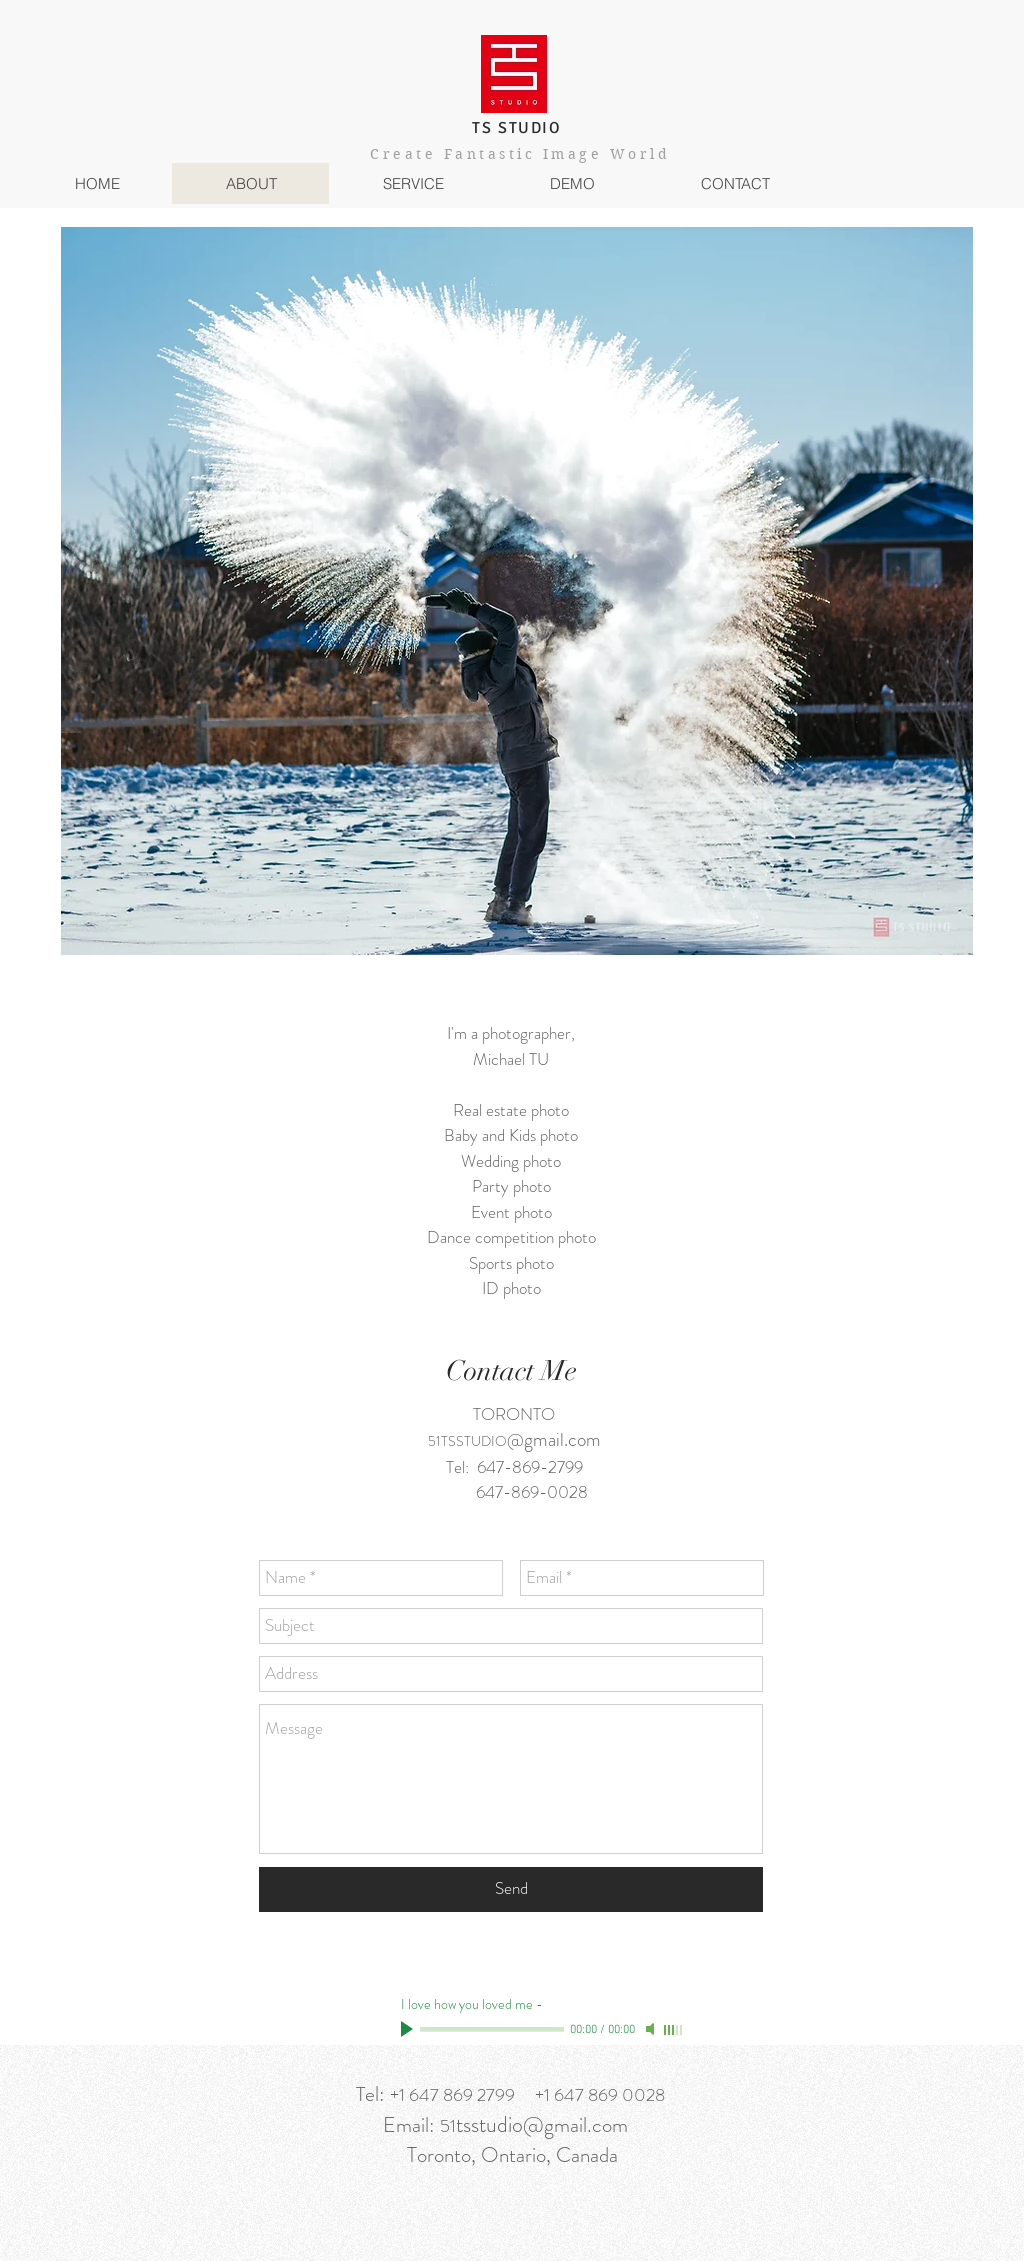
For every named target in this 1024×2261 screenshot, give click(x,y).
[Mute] (652, 2029)
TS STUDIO (516, 128)
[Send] (511, 1889)
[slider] (674, 2030)
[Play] (409, 2029)
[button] (412, 183)
